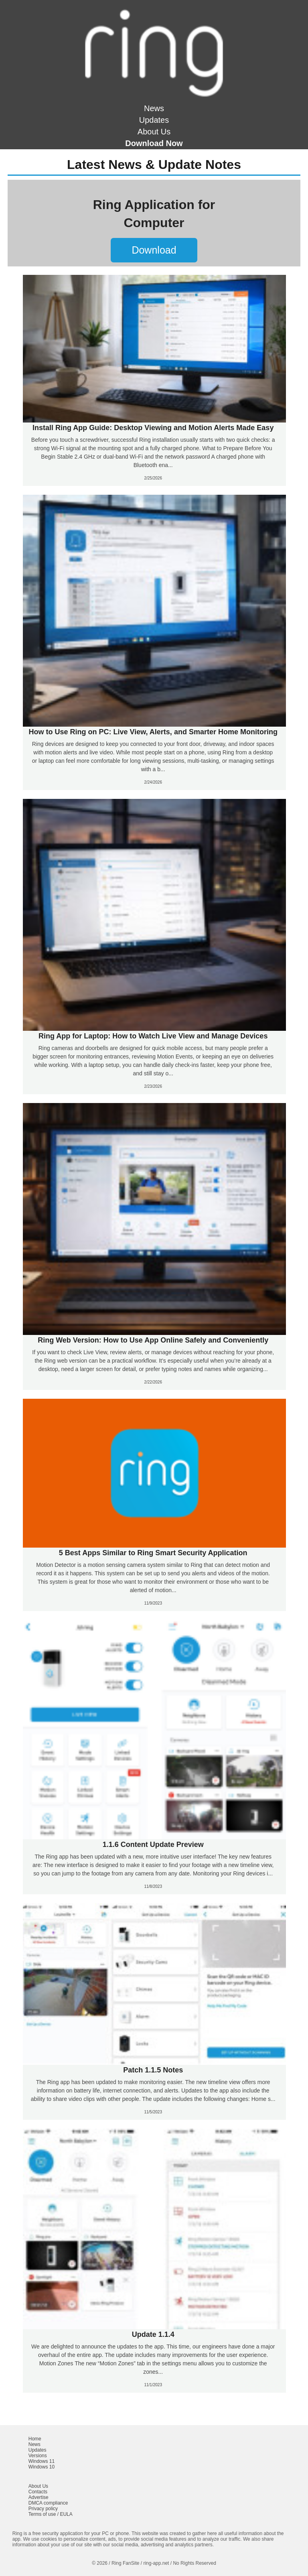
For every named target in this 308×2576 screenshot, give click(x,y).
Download (154, 250)
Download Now (153, 143)
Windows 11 (41, 2461)
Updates (154, 120)
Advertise (38, 2497)
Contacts (37, 2492)
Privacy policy (43, 2508)
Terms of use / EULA (50, 2514)
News (154, 108)
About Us (154, 131)
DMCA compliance (48, 2503)
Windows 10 (41, 2467)
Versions (37, 2455)
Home (34, 2439)
